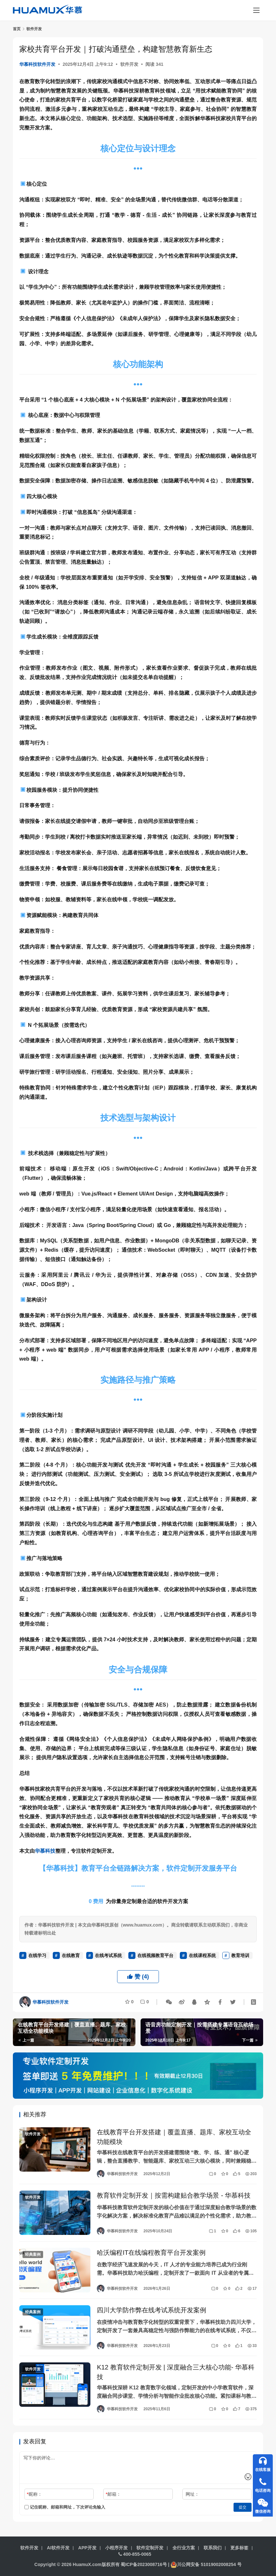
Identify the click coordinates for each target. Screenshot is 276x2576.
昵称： (34, 2495)
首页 (17, 29)
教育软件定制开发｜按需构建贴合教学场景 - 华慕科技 (174, 2195)
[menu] (256, 10)
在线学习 (37, 1955)
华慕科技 (45, 1851)
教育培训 (240, 1955)
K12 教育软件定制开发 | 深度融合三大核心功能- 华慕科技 (175, 2373)
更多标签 (239, 2547)
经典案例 (33, 2255)
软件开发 (129, 64)
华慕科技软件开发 (37, 64)
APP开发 (87, 2547)
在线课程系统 (202, 1955)
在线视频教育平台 (155, 1955)
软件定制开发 (149, 2547)
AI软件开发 (58, 2547)
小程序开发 (116, 2547)
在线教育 (71, 1955)
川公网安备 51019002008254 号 (206, 2564)
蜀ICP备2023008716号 (144, 2564)
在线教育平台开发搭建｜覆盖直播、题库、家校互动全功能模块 (174, 2137)
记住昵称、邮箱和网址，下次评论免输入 (64, 2508)
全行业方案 (183, 2547)
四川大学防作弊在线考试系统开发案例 (151, 2311)
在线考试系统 (108, 1955)
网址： (192, 2495)
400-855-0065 (134, 2554)
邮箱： (113, 2495)
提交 (242, 2509)
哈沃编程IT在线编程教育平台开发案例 (151, 2253)
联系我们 (213, 2547)
